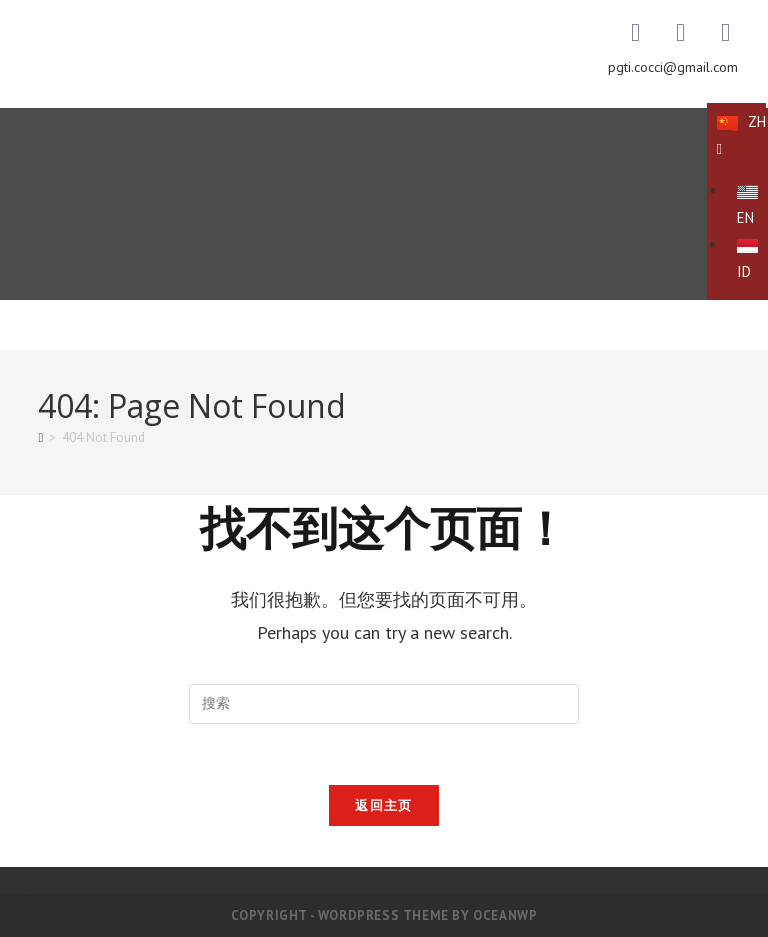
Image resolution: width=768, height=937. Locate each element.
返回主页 (383, 805)
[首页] (40, 437)
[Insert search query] (384, 704)
